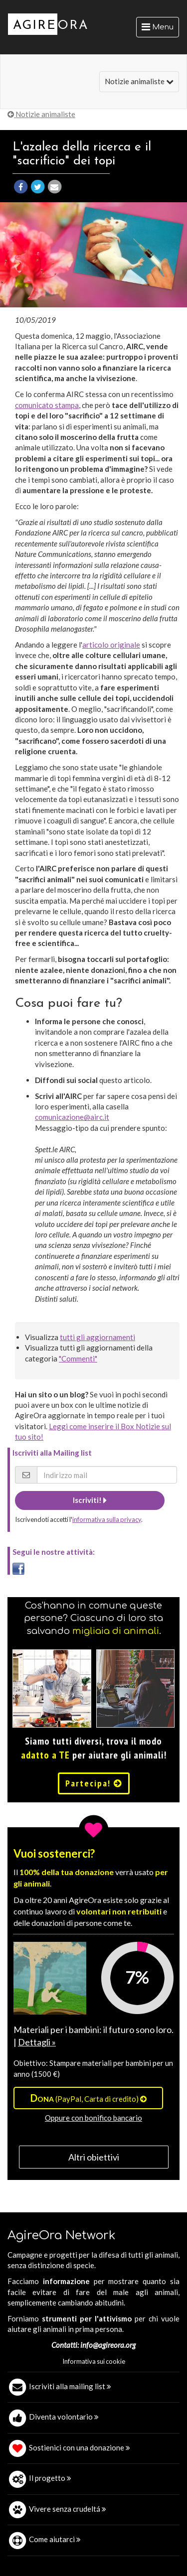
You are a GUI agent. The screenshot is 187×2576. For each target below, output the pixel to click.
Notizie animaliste (139, 81)
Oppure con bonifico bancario (93, 2117)
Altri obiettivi (93, 2157)
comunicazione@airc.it (72, 1116)
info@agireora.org (108, 2344)
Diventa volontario (64, 2416)
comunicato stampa (47, 405)
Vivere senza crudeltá (67, 2508)
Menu (160, 29)
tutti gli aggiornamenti (97, 1337)
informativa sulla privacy (106, 1519)
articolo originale (111, 644)
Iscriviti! (90, 1499)
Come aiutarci (55, 2539)
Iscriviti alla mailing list (70, 2386)
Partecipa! (93, 1783)
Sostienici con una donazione (79, 2447)
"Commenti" (78, 1358)
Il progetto (50, 2477)
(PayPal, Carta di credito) (88, 2098)
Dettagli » (37, 2041)
